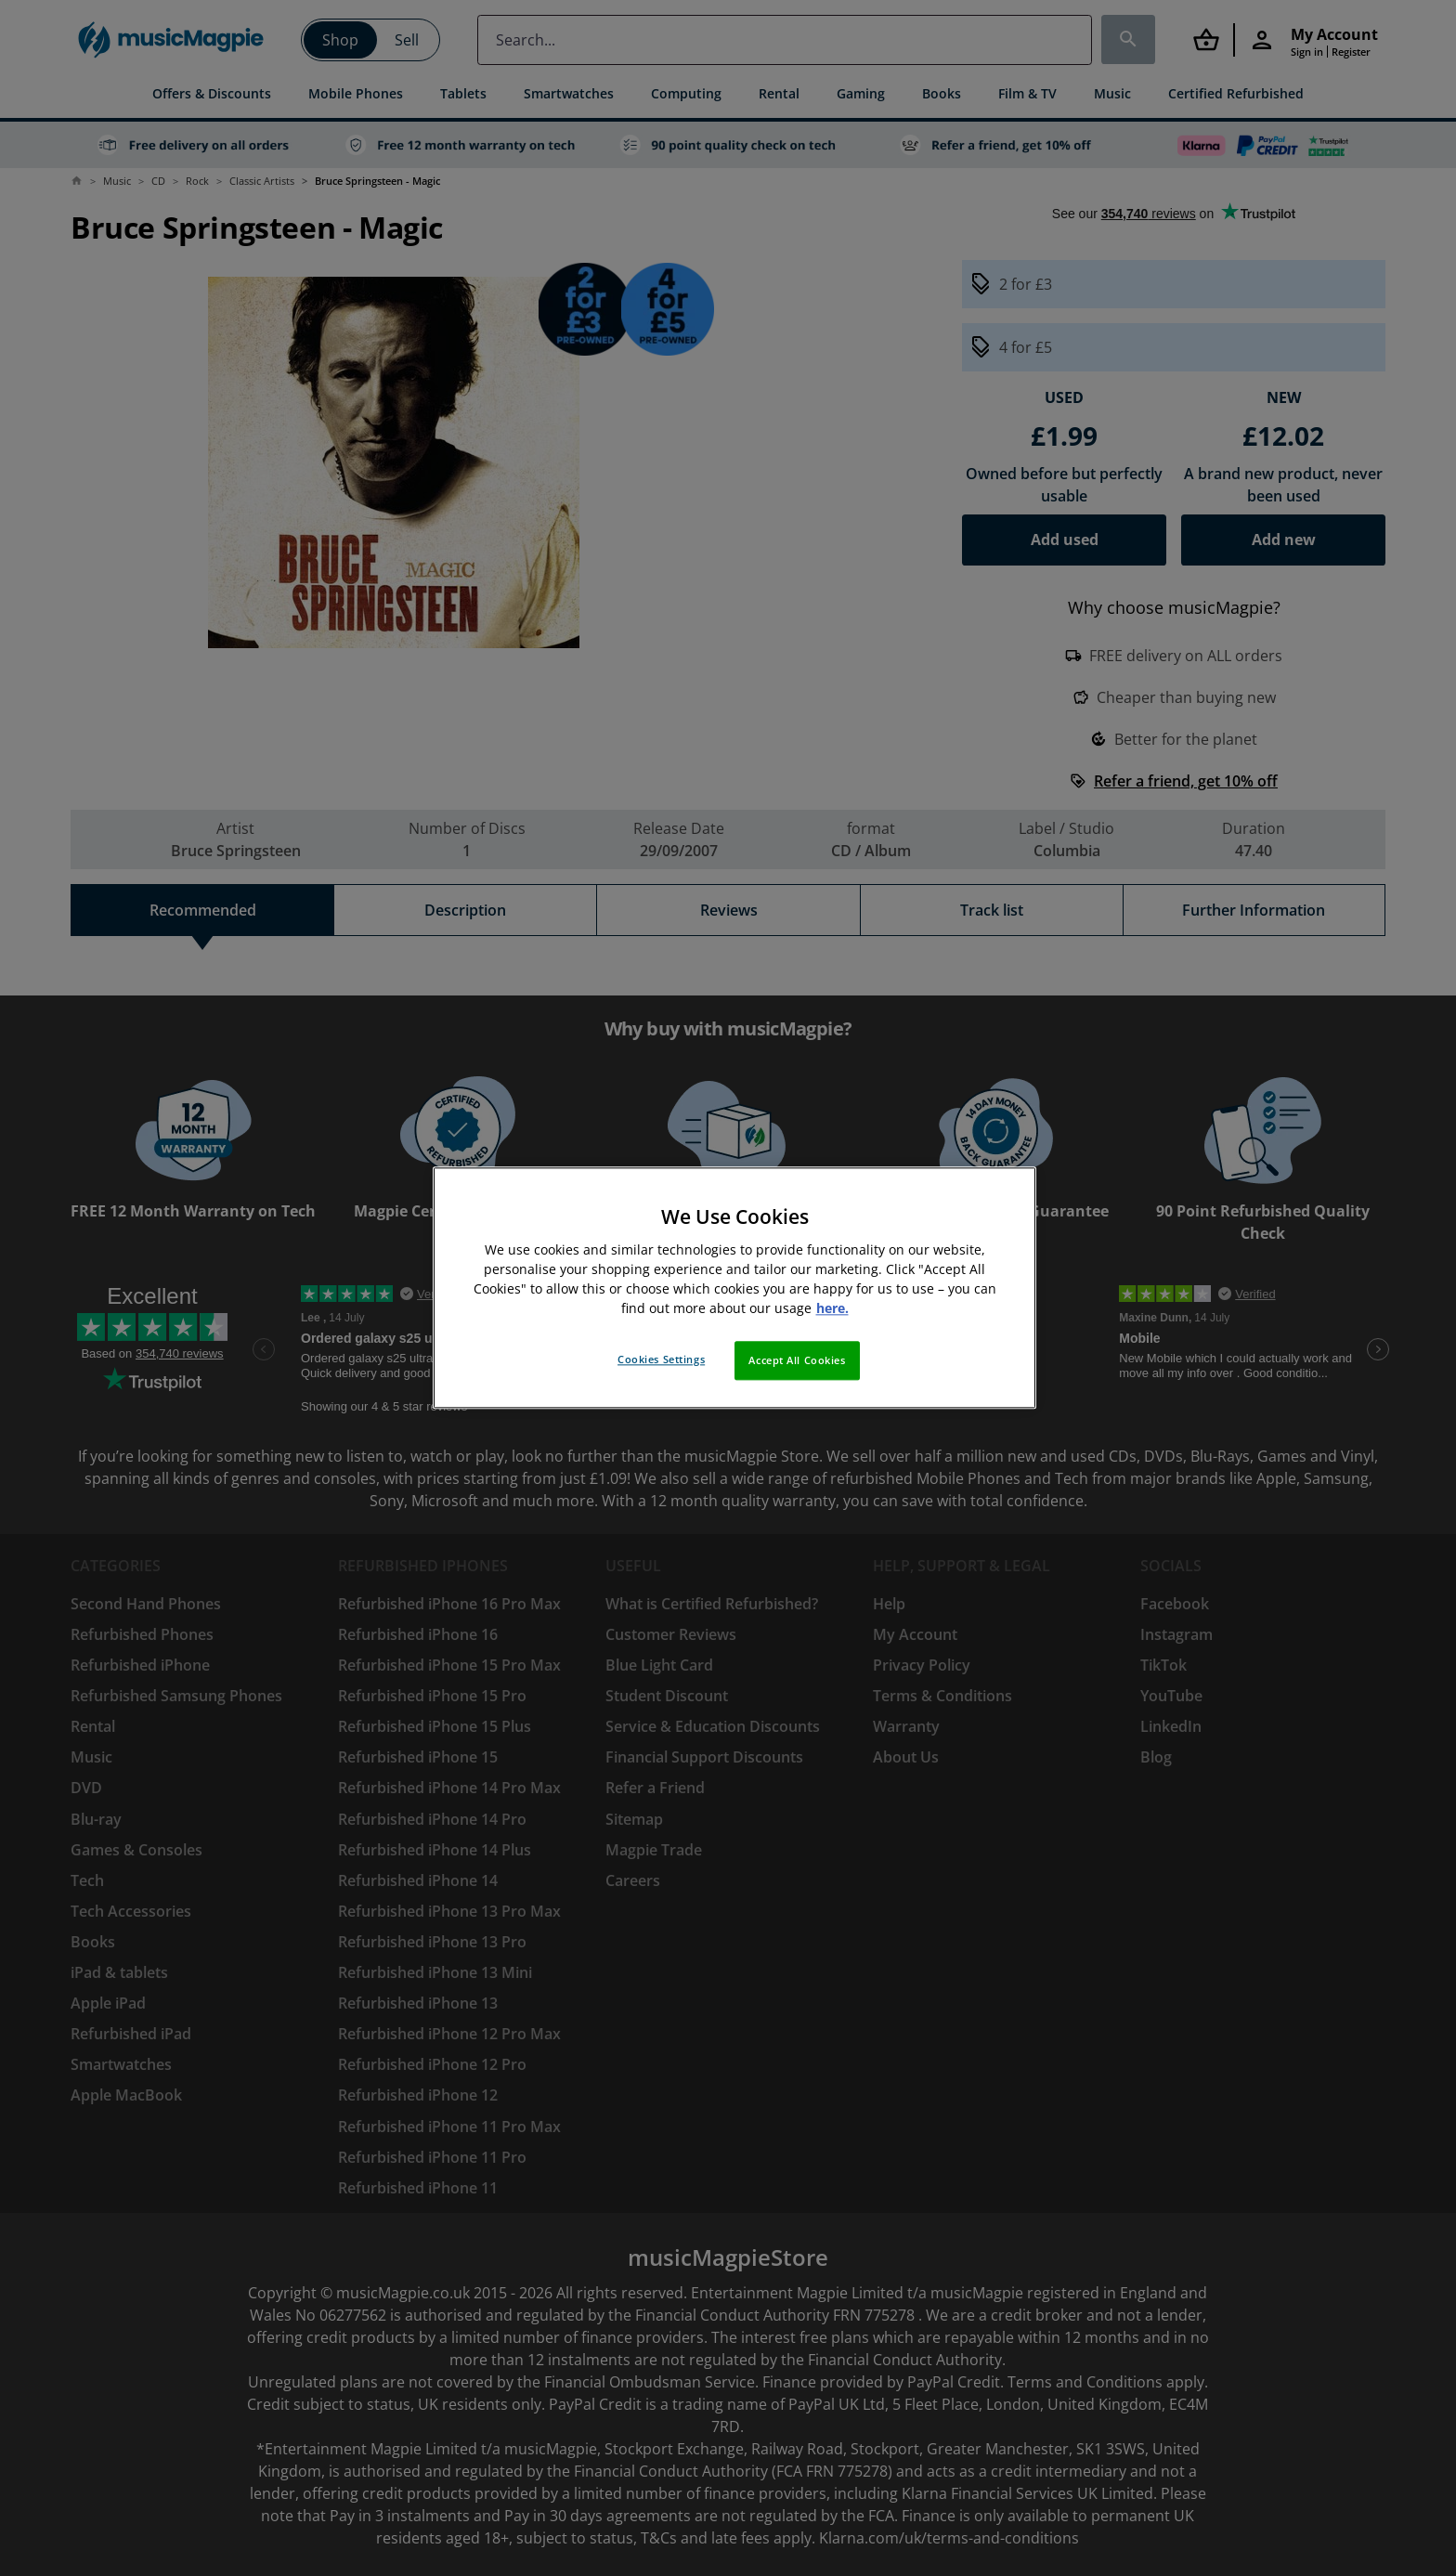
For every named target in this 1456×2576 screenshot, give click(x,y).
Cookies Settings (661, 1360)
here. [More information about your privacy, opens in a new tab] (832, 1309)
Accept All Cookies (796, 1361)
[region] (734, 1287)
